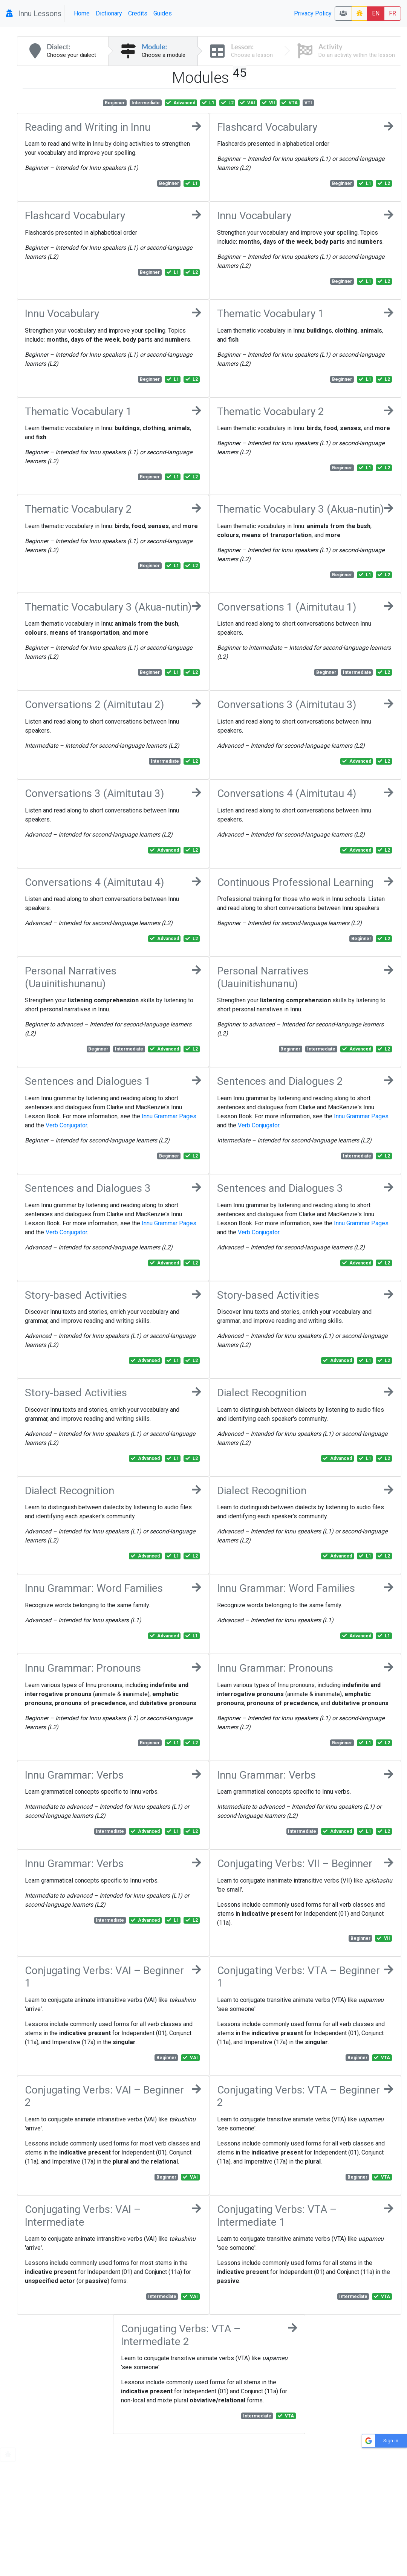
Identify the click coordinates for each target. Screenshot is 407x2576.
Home (82, 13)
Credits (137, 13)
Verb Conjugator (66, 1125)
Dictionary (109, 13)
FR (392, 13)
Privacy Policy (313, 13)
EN (375, 13)
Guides (162, 13)
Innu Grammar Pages (169, 1116)
